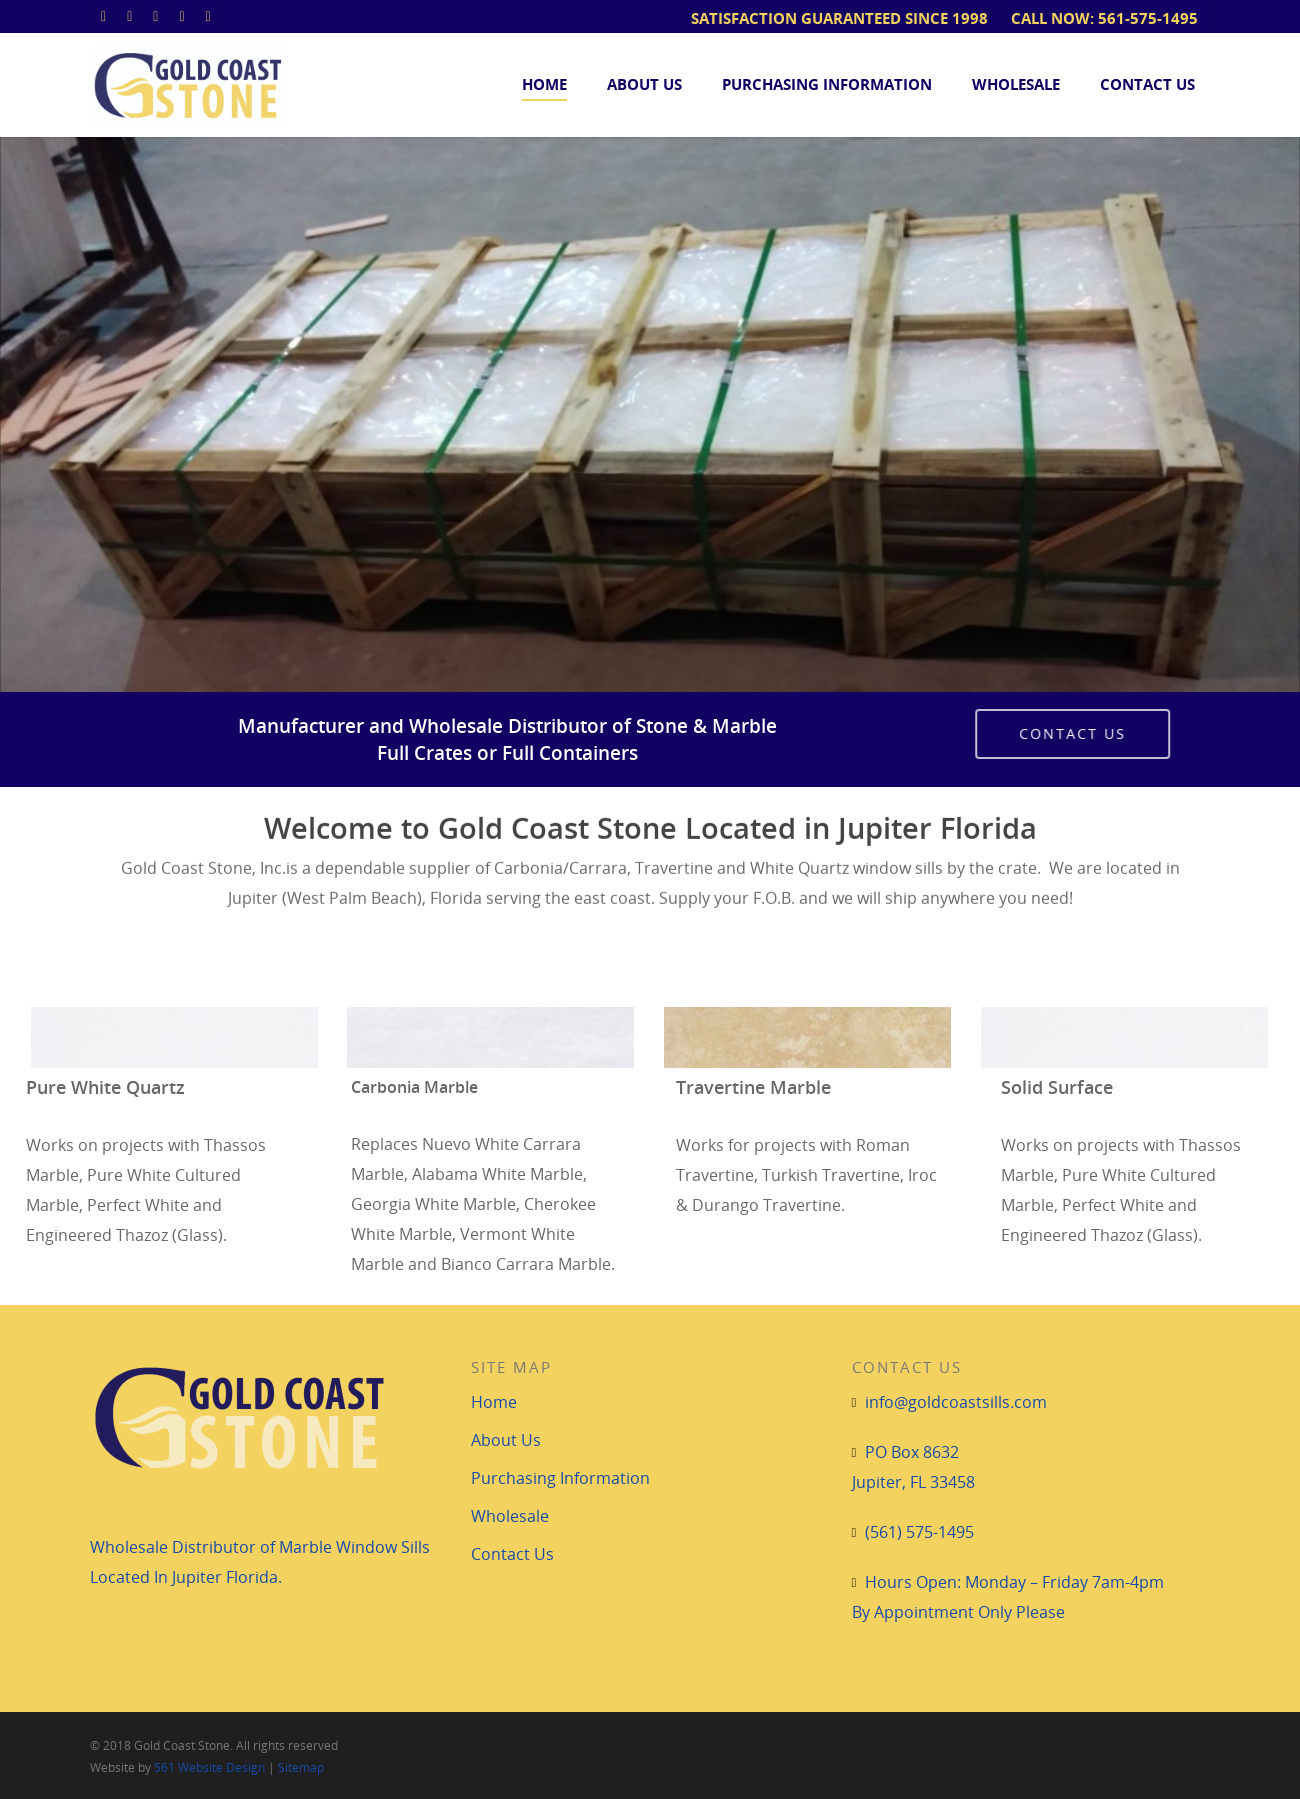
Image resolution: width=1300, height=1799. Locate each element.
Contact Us (1147, 84)
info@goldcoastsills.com (956, 1402)
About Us (644, 84)
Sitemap (301, 1767)
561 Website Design (209, 1767)
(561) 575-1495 (919, 1532)
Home (544, 84)
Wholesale (1016, 84)
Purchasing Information (827, 84)
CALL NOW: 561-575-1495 (1104, 18)
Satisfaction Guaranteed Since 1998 (839, 18)
